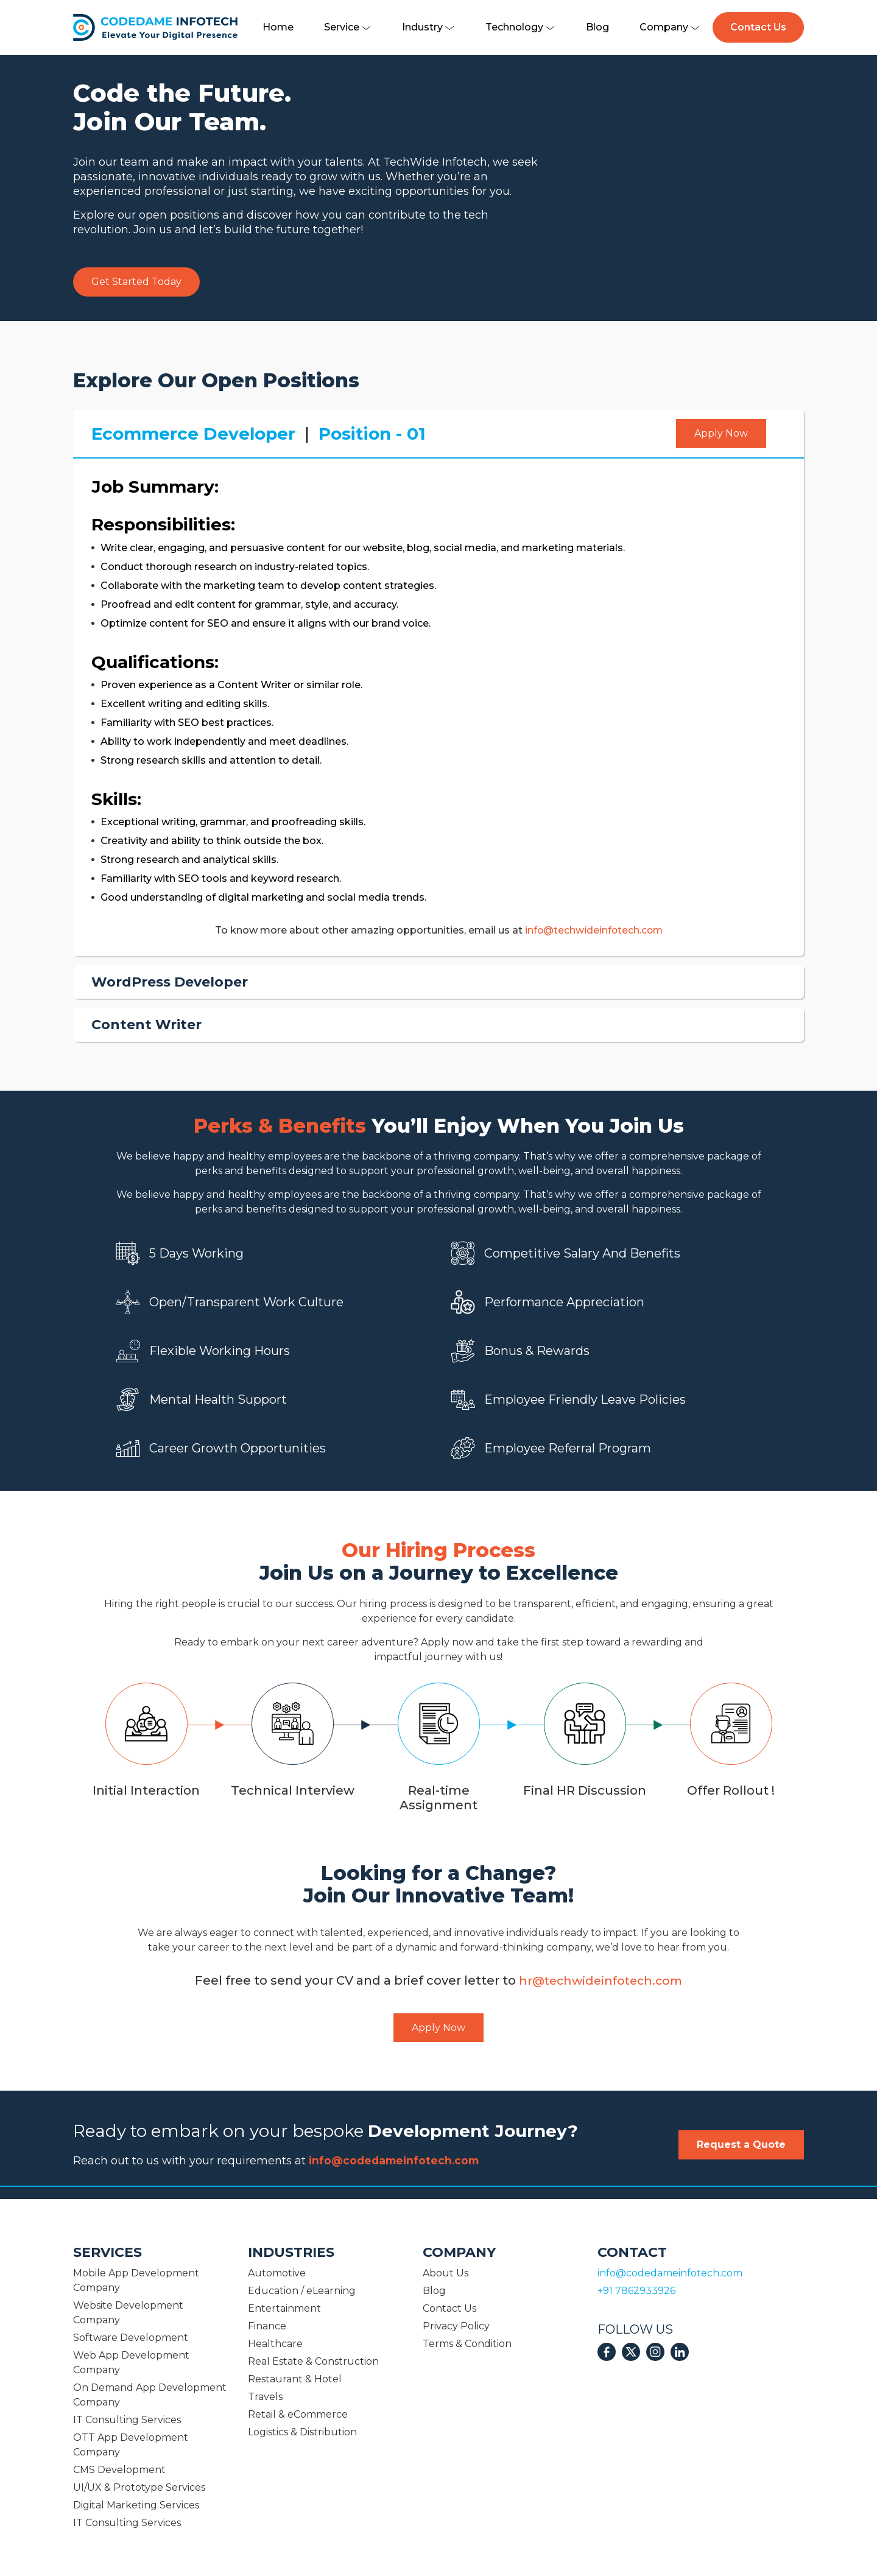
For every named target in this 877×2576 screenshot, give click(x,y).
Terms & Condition (467, 2343)
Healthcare (275, 2343)
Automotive (277, 2273)
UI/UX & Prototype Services (139, 2487)
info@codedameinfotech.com (397, 2160)
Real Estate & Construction (313, 2361)
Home (278, 27)
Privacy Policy (456, 2326)
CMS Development (119, 2470)
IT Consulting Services (127, 2420)
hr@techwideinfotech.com (600, 1980)
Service (348, 27)
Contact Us (758, 27)
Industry (428, 27)
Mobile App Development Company (136, 2280)
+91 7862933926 (636, 2290)
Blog (597, 27)
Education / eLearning (302, 2290)
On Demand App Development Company (150, 2395)
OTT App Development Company (130, 2445)
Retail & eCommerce (298, 2414)
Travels (265, 2396)
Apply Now (721, 433)
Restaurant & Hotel (295, 2379)
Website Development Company (128, 2313)
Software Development (130, 2337)
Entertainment (284, 2308)
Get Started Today (136, 281)
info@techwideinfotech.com (594, 930)
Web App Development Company (131, 2362)
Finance (267, 2326)
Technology (520, 27)
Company (669, 27)
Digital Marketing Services (136, 2505)
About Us (445, 2273)
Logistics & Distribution (302, 2432)
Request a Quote (741, 2144)
